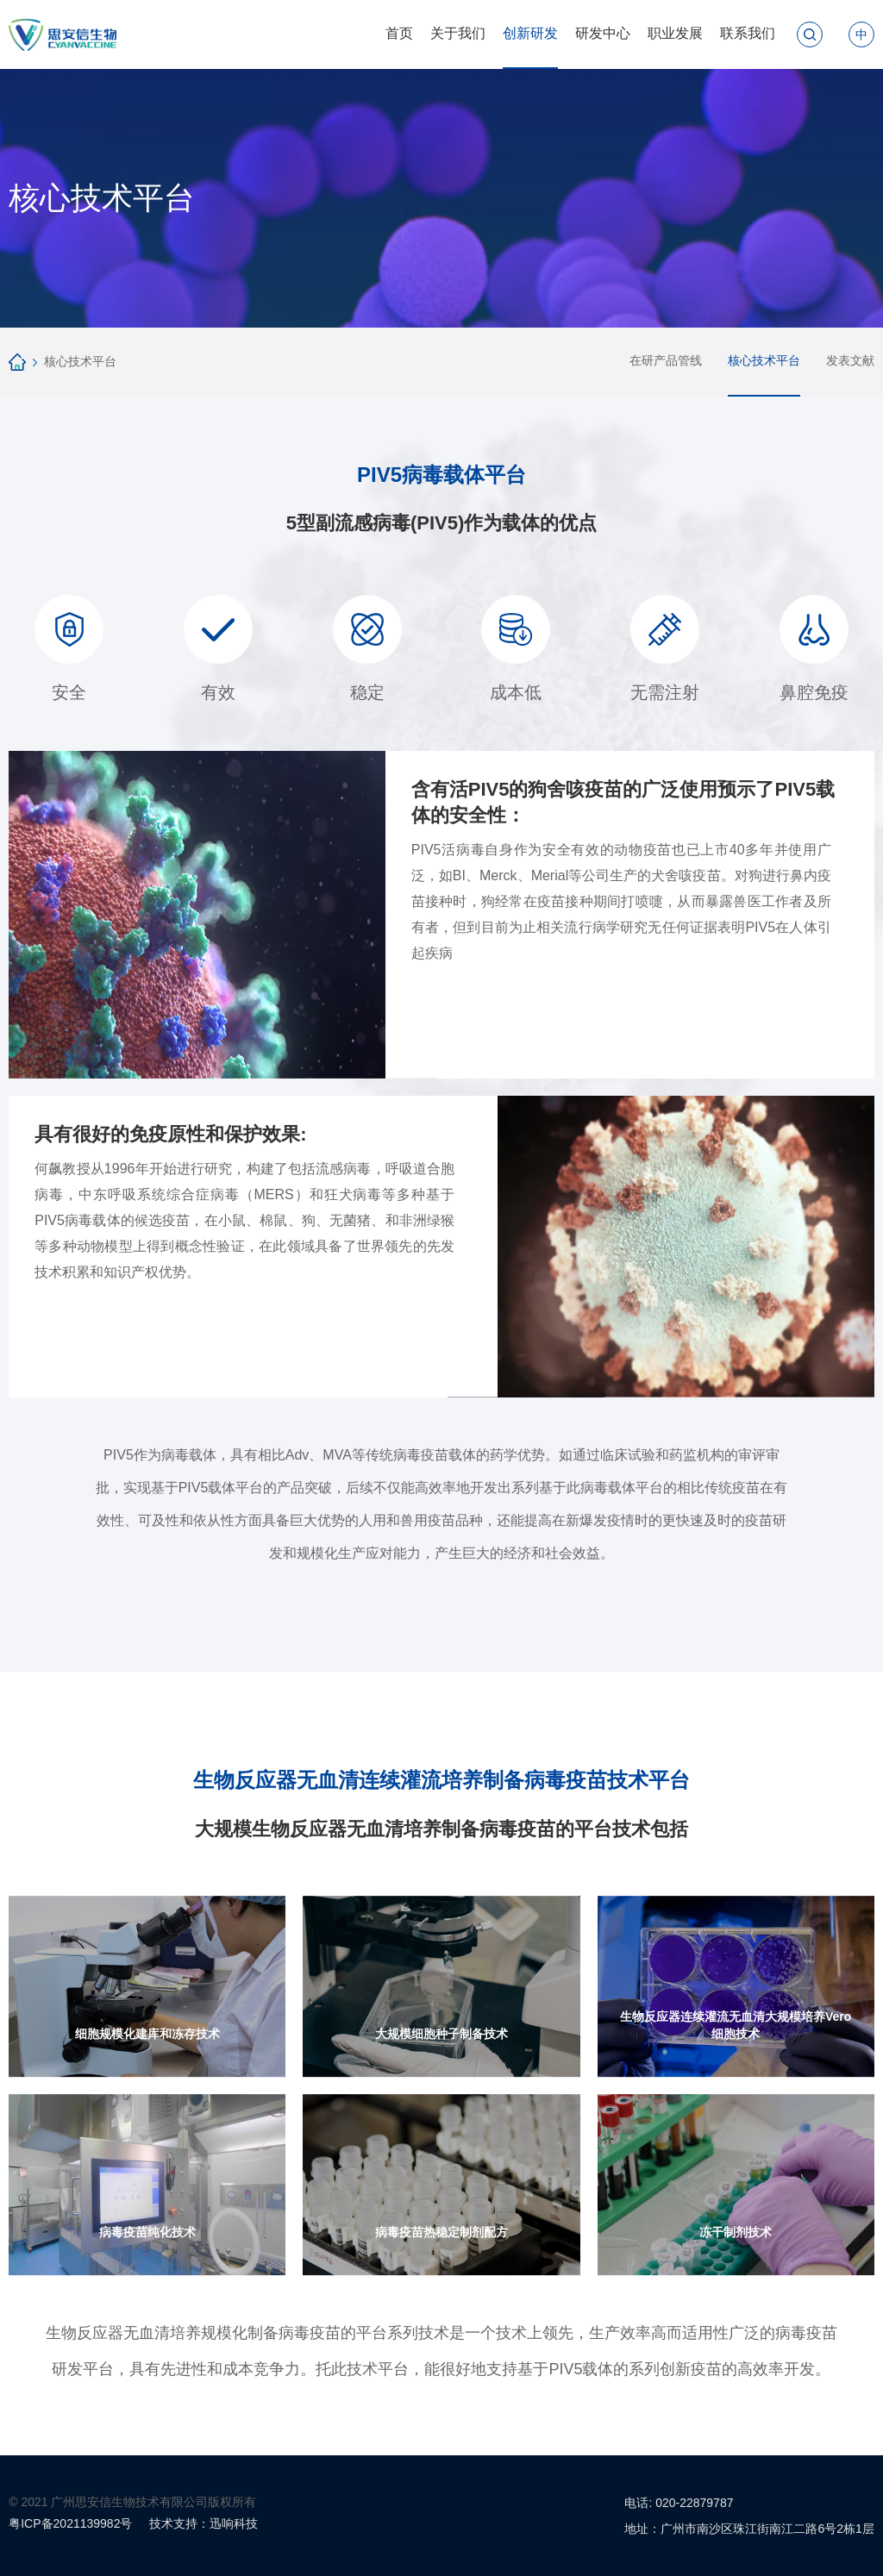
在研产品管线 (665, 360)
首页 (399, 33)
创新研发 (530, 33)
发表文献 (850, 360)
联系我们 (747, 33)
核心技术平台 (80, 361)
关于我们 (457, 33)
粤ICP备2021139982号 (70, 2523)
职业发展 (675, 33)
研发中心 (602, 33)
